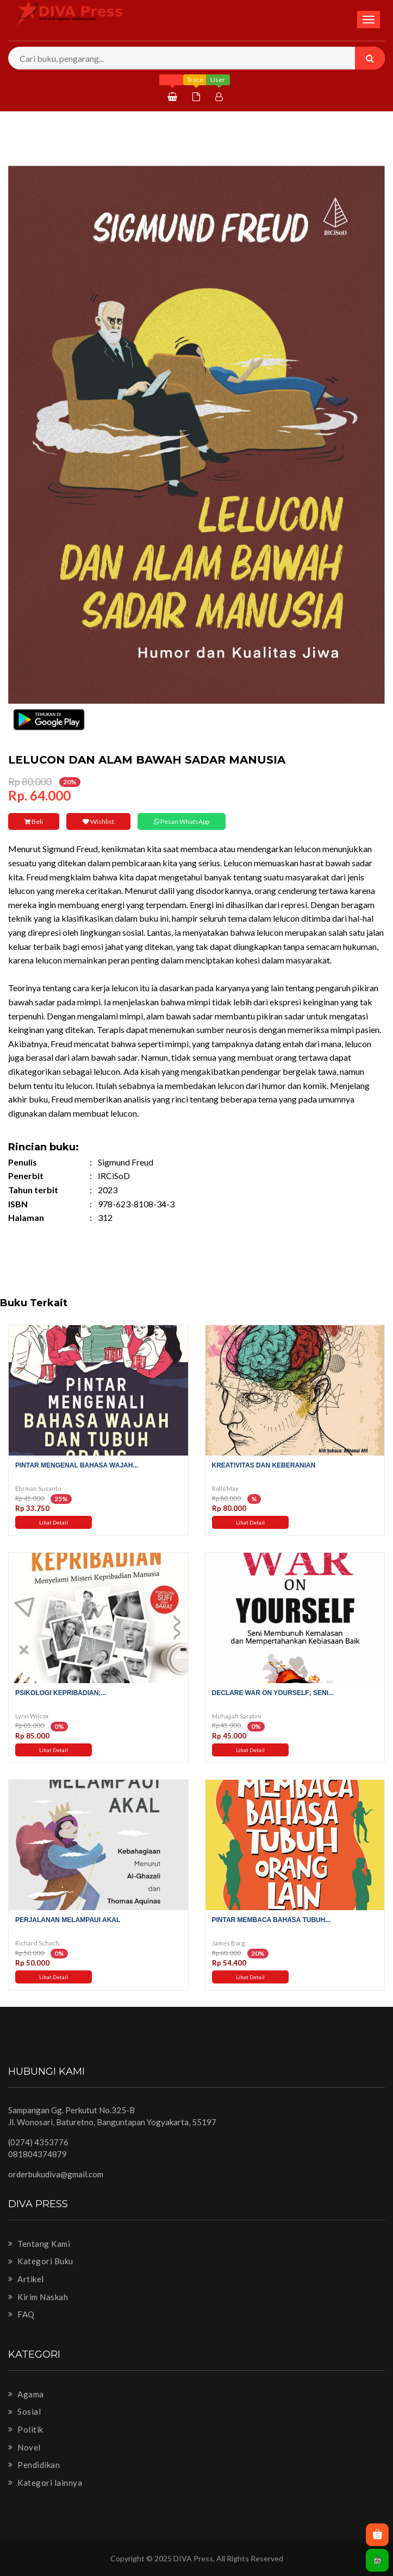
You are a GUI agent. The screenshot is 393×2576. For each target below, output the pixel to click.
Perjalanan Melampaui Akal (67, 1920)
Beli (33, 821)
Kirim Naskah (38, 2297)
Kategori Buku (40, 2261)
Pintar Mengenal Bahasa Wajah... (76, 1465)
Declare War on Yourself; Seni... (273, 1693)
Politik (25, 2429)
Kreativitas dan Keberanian (264, 1465)
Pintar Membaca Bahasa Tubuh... (271, 1920)
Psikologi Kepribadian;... (60, 1693)
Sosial (24, 2411)
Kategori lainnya (45, 2482)
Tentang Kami (39, 2244)
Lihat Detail (53, 1522)
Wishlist (98, 821)
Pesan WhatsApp (181, 821)
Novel (24, 2447)
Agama (26, 2394)
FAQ (21, 2314)
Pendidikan (34, 2465)
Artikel (26, 2279)
